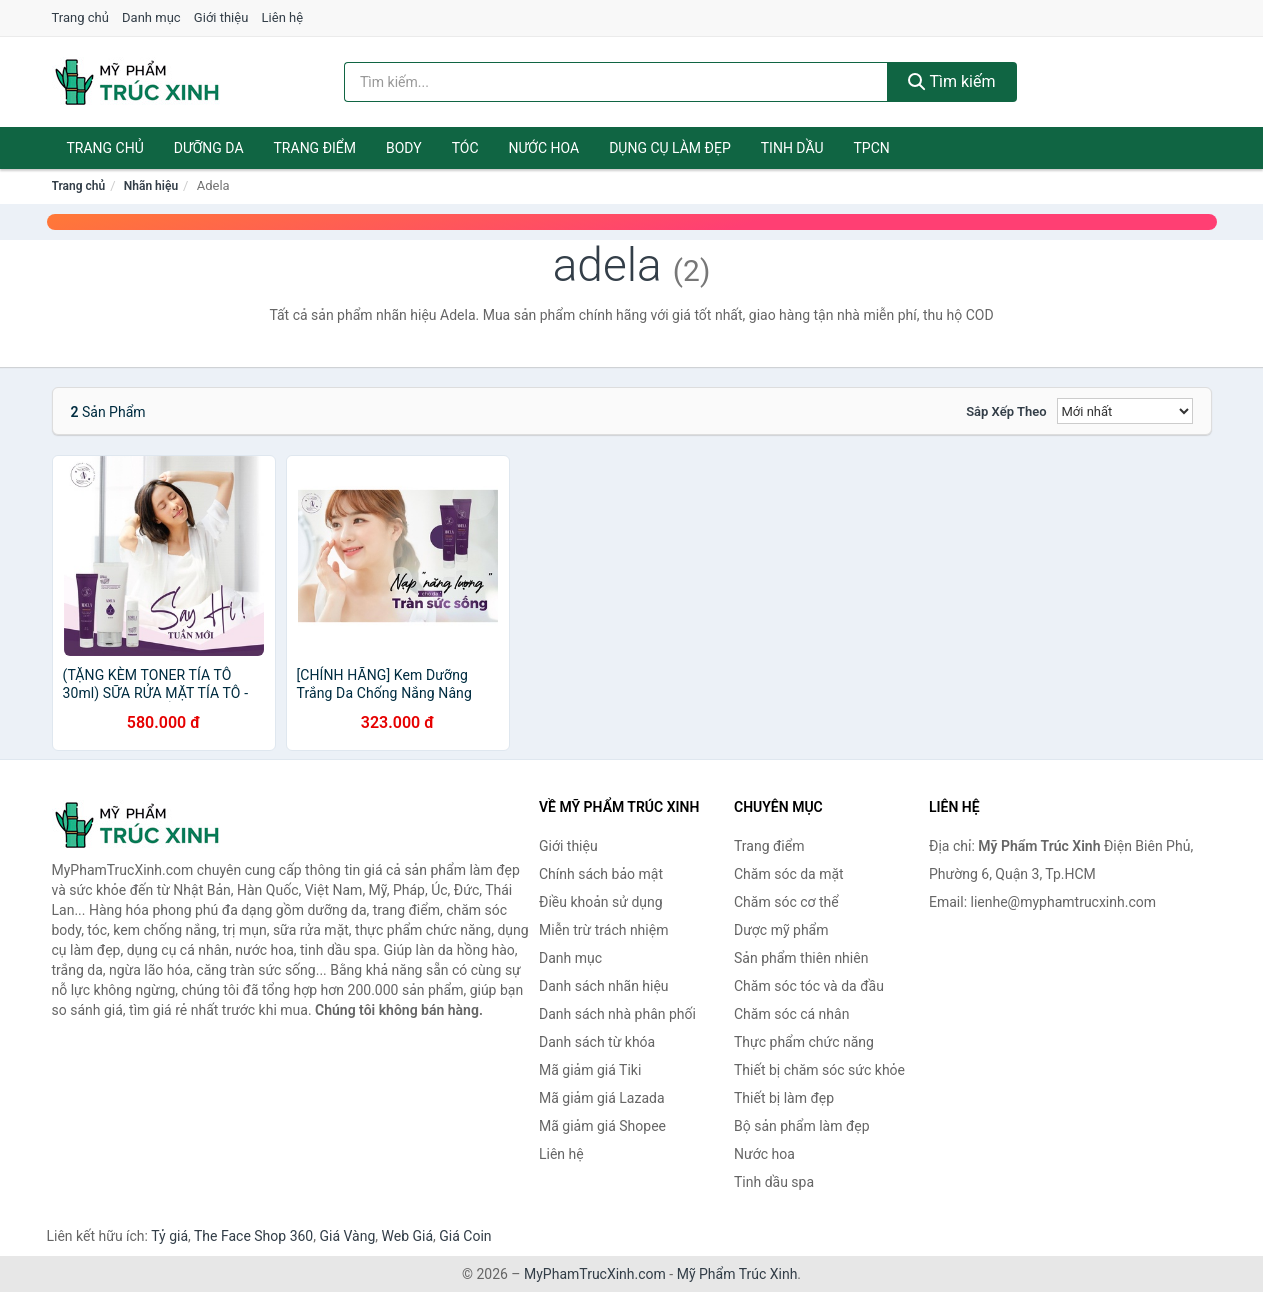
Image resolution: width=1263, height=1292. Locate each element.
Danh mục (151, 17)
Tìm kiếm (952, 81)
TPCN (871, 148)
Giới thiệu (221, 17)
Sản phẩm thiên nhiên (801, 958)
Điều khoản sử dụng (601, 902)
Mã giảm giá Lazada (602, 1098)
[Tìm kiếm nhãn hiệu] (616, 82)
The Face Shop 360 (253, 1236)
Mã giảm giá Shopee (602, 1126)
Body (404, 148)
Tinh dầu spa (774, 1182)
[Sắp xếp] (1125, 411)
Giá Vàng (347, 1236)
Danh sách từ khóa (597, 1042)
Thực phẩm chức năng (804, 1042)
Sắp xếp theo (1006, 411)
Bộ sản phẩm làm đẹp (802, 1126)
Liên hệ (283, 17)
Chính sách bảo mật (601, 874)
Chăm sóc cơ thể (786, 902)
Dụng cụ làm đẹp (670, 148)
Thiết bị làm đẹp (784, 1098)
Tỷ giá (169, 1236)
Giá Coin (465, 1236)
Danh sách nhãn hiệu (604, 986)
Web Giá (408, 1236)
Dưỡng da (209, 148)
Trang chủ (80, 17)
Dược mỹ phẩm (781, 930)
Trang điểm (315, 148)
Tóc (465, 148)
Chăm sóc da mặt (789, 874)
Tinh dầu (792, 148)
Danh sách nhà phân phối (617, 1014)
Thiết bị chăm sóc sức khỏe (819, 1070)
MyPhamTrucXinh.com (595, 1274)
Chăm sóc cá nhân (791, 1014)
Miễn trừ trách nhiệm (603, 930)
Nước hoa (544, 148)
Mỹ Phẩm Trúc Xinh (737, 1274)
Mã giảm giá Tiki (590, 1070)
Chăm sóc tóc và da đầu (809, 986)
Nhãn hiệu (151, 186)
